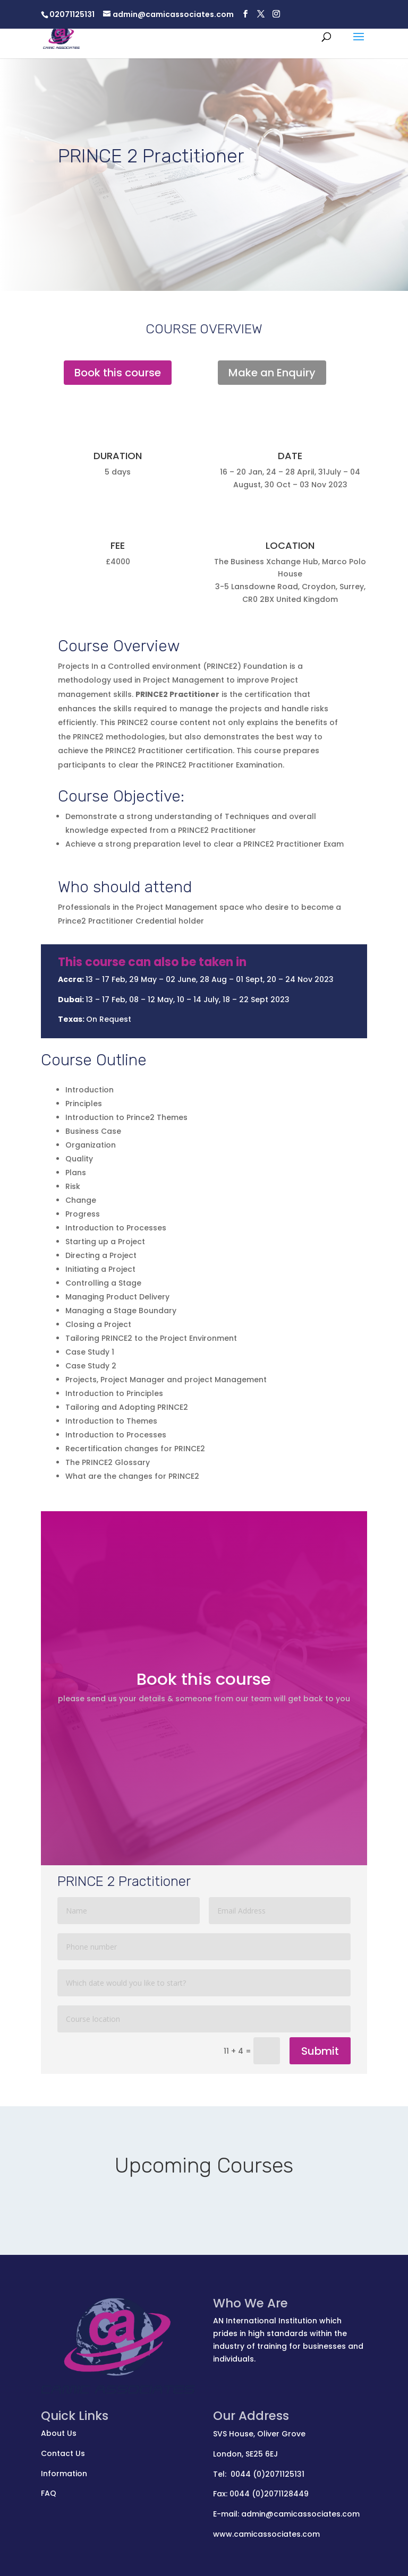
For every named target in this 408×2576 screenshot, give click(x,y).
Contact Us (63, 2453)
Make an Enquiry (272, 372)
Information (64, 2473)
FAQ (48, 2493)
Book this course (117, 372)
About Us (58, 2433)
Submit (320, 2051)
